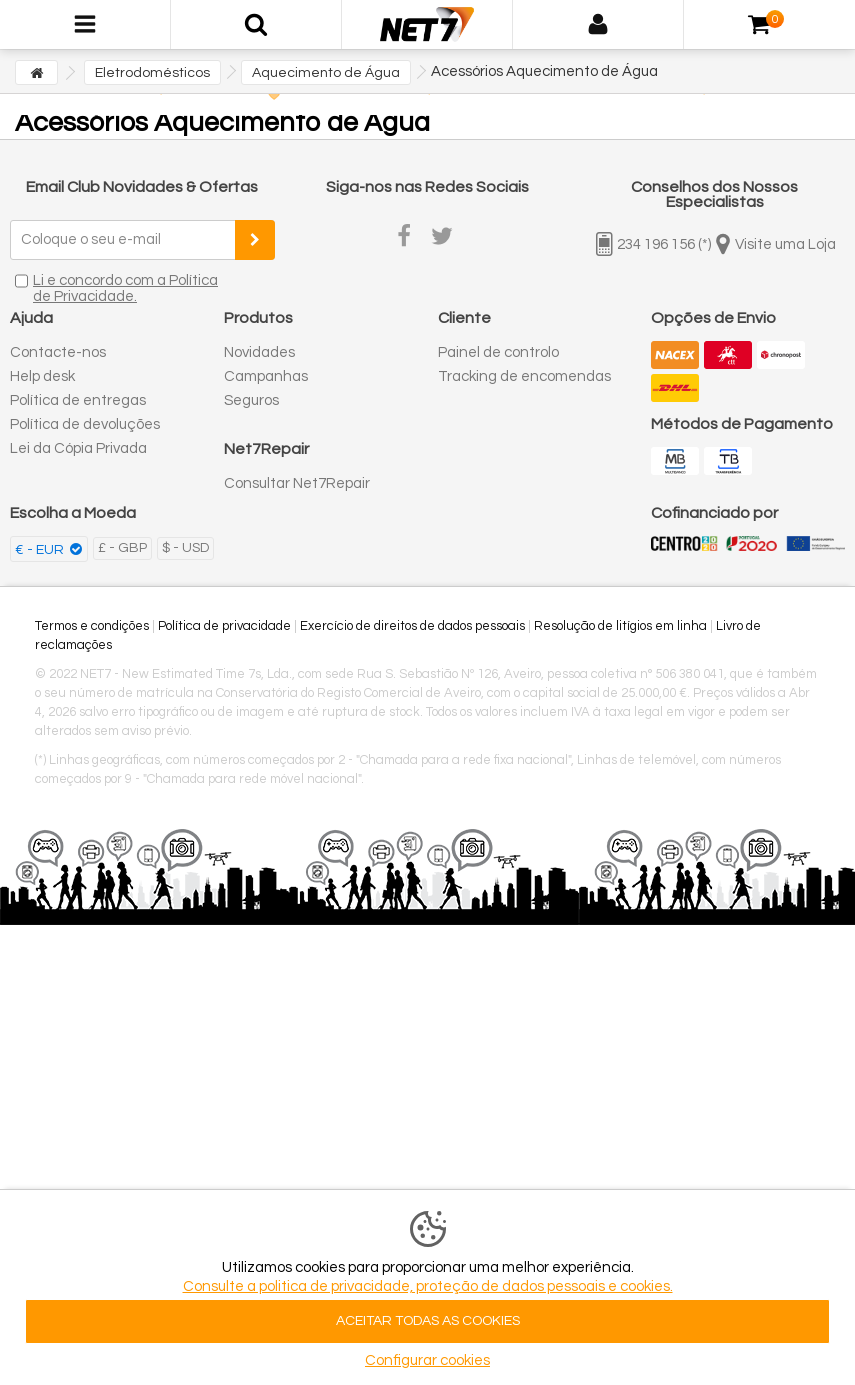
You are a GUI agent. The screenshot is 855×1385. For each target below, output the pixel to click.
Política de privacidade (224, 626)
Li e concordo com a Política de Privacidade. (125, 288)
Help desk (42, 376)
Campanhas (266, 376)
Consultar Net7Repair (297, 483)
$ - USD (185, 548)
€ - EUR (41, 550)
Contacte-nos (58, 352)
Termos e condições (92, 626)
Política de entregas (78, 400)
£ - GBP (122, 548)
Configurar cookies (427, 1360)
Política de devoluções (85, 424)
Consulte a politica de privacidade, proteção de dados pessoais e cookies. (428, 1286)
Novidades (259, 352)
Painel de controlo (498, 352)
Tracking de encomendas (524, 376)
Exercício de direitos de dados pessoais (412, 626)
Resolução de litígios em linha (620, 626)
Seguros (251, 400)
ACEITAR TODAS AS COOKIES (428, 1321)
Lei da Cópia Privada (78, 448)
